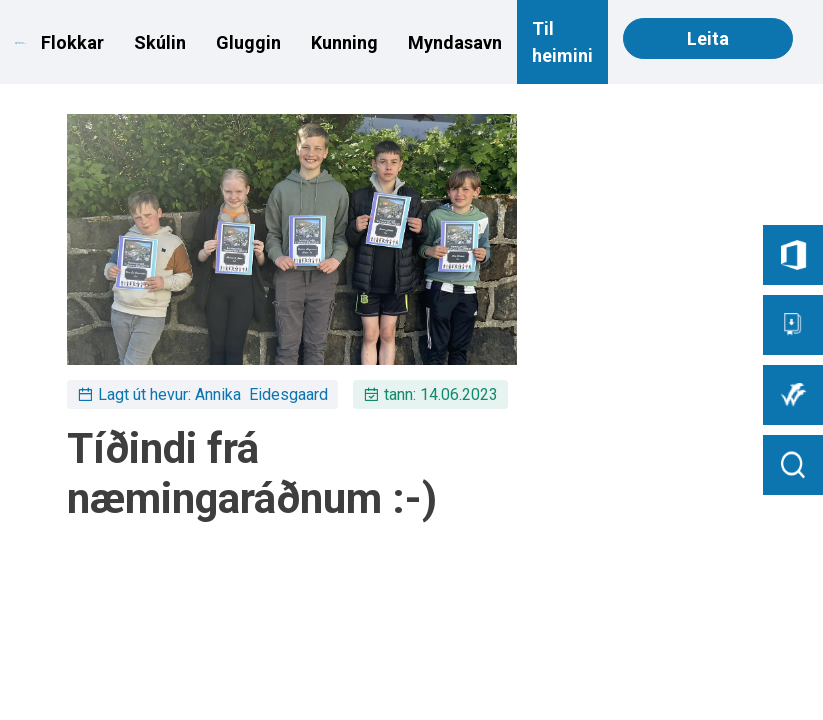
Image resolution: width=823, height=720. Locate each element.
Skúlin (160, 42)
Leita (708, 38)
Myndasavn (455, 42)
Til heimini (562, 42)
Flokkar (72, 42)
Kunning (344, 42)
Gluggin (248, 42)
